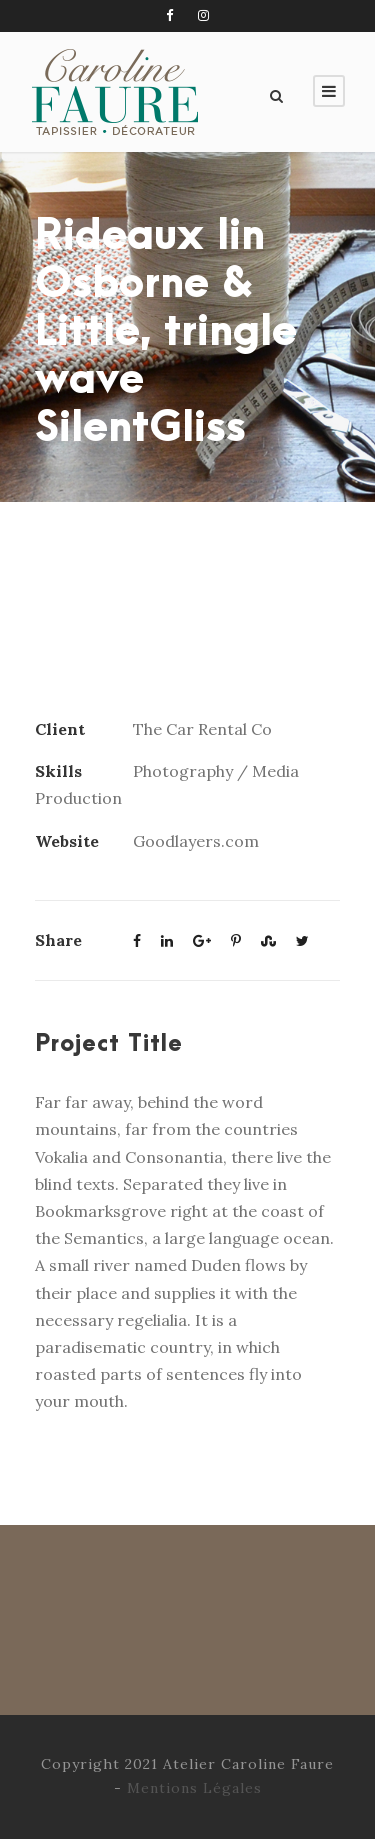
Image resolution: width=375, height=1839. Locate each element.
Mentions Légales (194, 1788)
